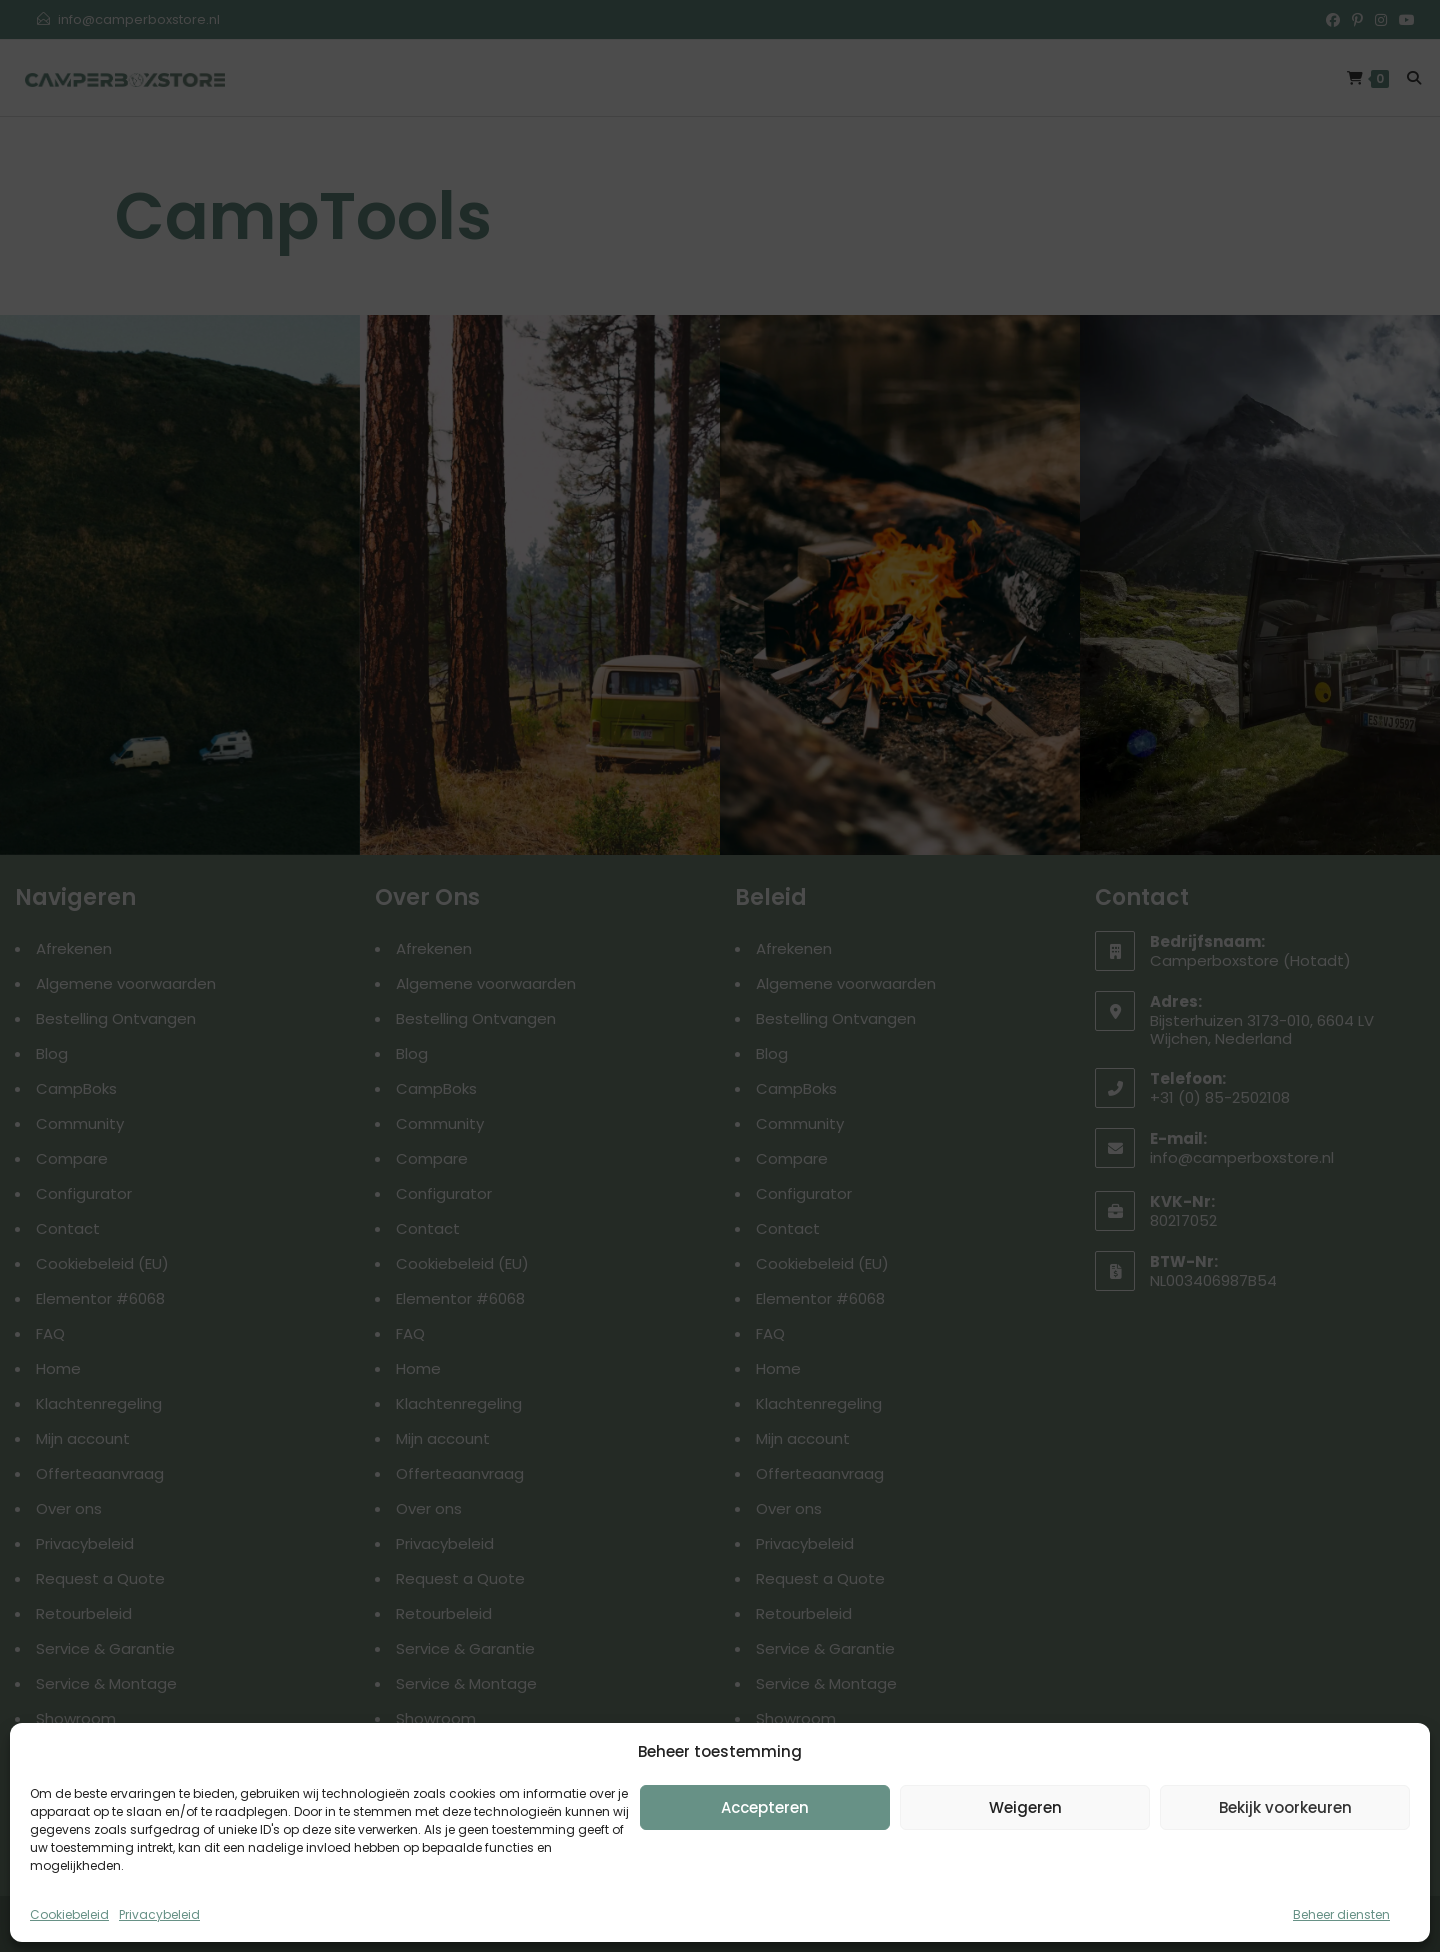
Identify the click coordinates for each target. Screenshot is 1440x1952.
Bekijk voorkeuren (1285, 1807)
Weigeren (1025, 1807)
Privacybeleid (159, 1914)
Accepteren (765, 1807)
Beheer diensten (1341, 1914)
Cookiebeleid (69, 1914)
